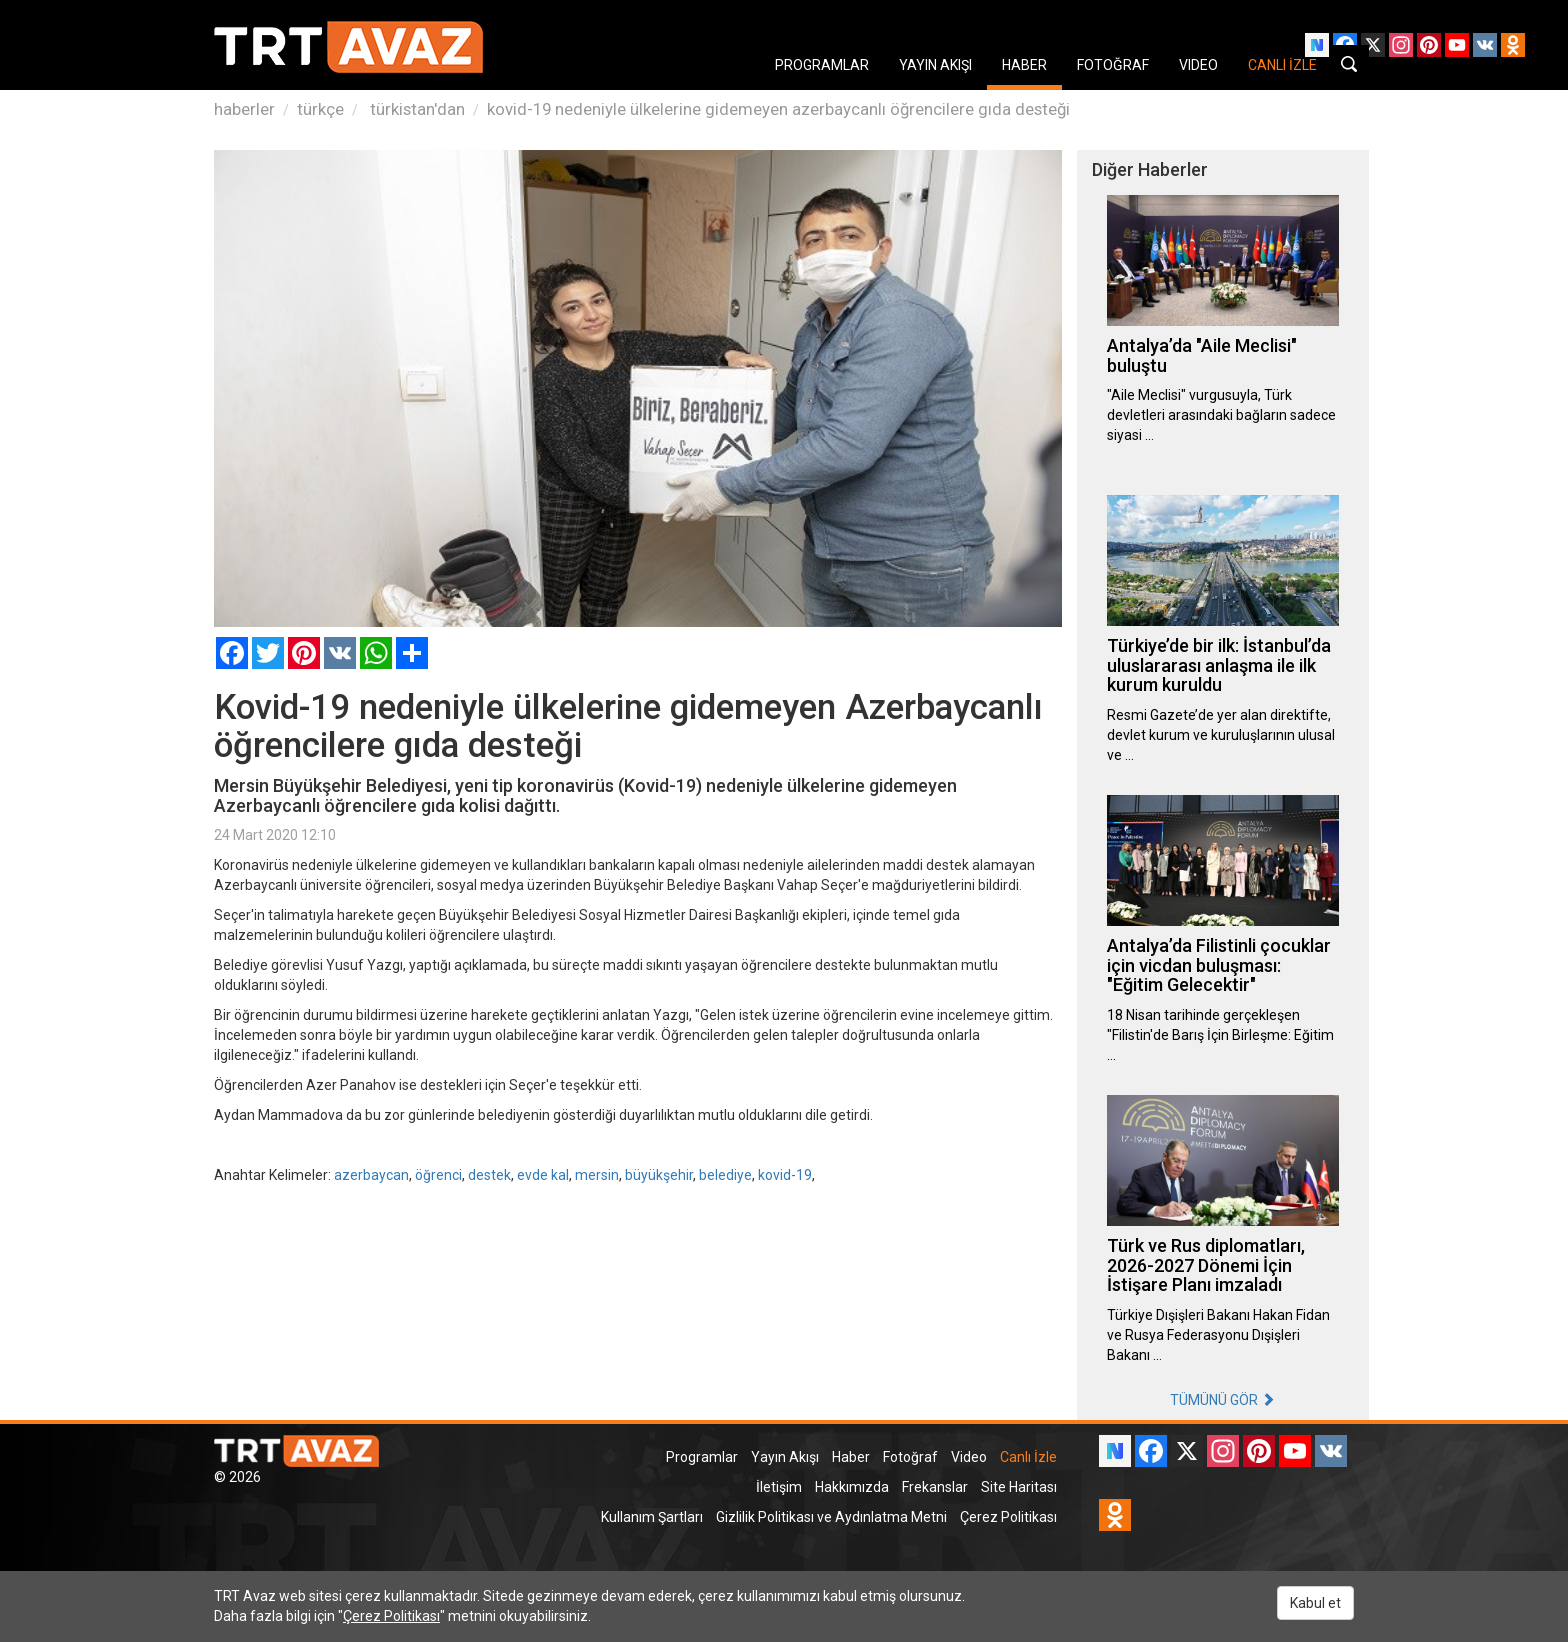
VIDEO (1198, 65)
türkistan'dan (415, 109)
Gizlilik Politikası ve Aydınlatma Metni (831, 1517)
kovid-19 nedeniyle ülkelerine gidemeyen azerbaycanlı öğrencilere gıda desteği (778, 109)
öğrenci (438, 1175)
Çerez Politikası (1008, 1517)
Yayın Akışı (785, 1457)
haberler (244, 109)
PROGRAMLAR (822, 65)
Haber (851, 1457)
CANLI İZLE (1282, 65)
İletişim (779, 1487)
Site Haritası (1019, 1487)
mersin (597, 1175)
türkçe (320, 109)
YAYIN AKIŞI (935, 65)
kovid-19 (785, 1175)
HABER (1024, 65)
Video (969, 1457)
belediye (725, 1175)
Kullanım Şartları (652, 1517)
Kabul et (1315, 1603)
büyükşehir (659, 1175)
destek (489, 1175)
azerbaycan (371, 1175)
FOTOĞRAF (1113, 65)
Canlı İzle (1028, 1457)
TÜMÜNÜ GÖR (1222, 1400)
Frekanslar (935, 1487)
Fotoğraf (910, 1457)
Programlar (702, 1457)
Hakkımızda (852, 1487)
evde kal (543, 1175)
